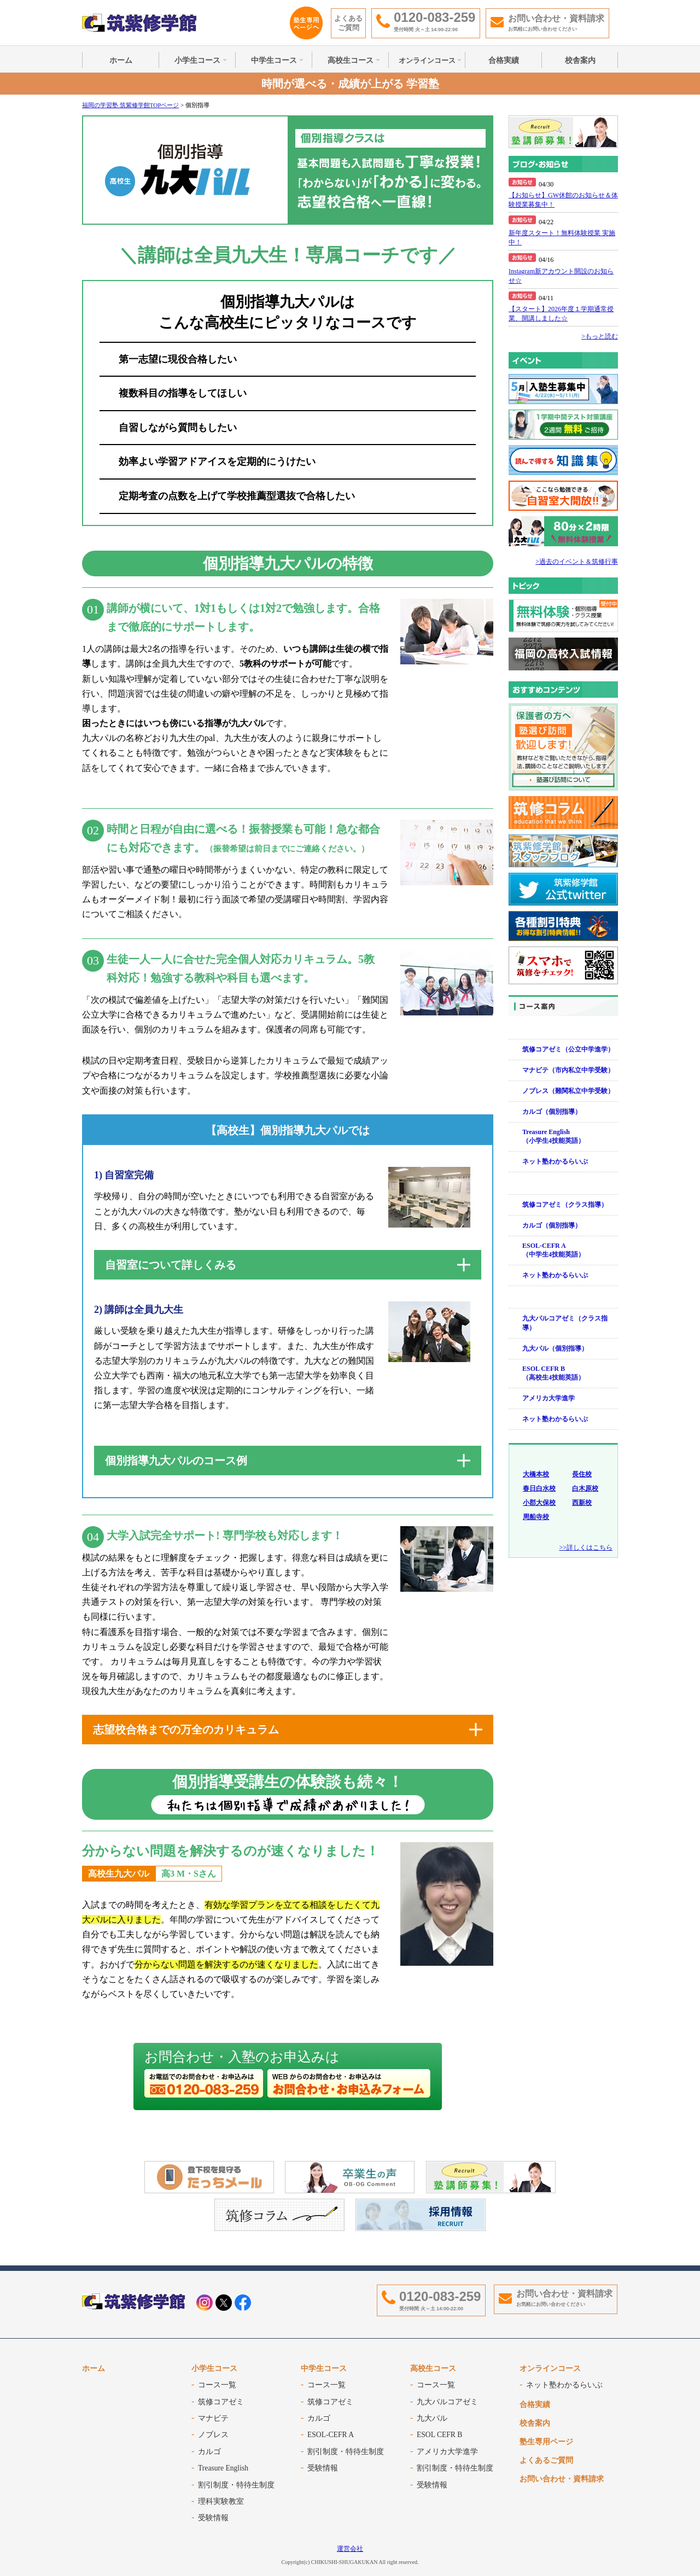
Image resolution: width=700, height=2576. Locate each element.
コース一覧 (217, 2385)
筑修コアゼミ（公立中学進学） (568, 1049)
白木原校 (585, 1488)
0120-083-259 (440, 2296)
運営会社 (350, 2548)
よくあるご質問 (348, 23)
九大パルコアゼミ (447, 2402)
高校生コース (351, 60)
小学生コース (197, 60)
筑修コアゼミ (221, 2402)
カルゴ (209, 2452)
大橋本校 (536, 1474)
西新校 (582, 1502)
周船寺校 (536, 1517)
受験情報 (213, 2518)
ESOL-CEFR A (330, 2435)
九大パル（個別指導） (555, 1348)
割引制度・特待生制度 (236, 2485)
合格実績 (503, 60)
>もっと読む (599, 336)
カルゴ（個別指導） (551, 1111)
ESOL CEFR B (439, 2435)
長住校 (582, 1474)
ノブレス (213, 2435)
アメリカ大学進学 (548, 1398)
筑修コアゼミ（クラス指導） (565, 1204)
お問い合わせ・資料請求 (562, 2479)
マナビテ (213, 2418)
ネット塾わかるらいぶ (555, 1161)
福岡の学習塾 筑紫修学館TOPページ (130, 105)
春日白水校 (539, 1488)
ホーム (120, 60)
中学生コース (274, 60)
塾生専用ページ (546, 2442)
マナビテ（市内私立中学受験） (568, 1070)
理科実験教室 (221, 2501)
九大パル (432, 2418)
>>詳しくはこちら (585, 1547)
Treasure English (223, 2468)
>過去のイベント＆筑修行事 (576, 561)
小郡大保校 (539, 1502)
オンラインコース (427, 60)
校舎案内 (580, 60)
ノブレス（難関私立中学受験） (568, 1091)
